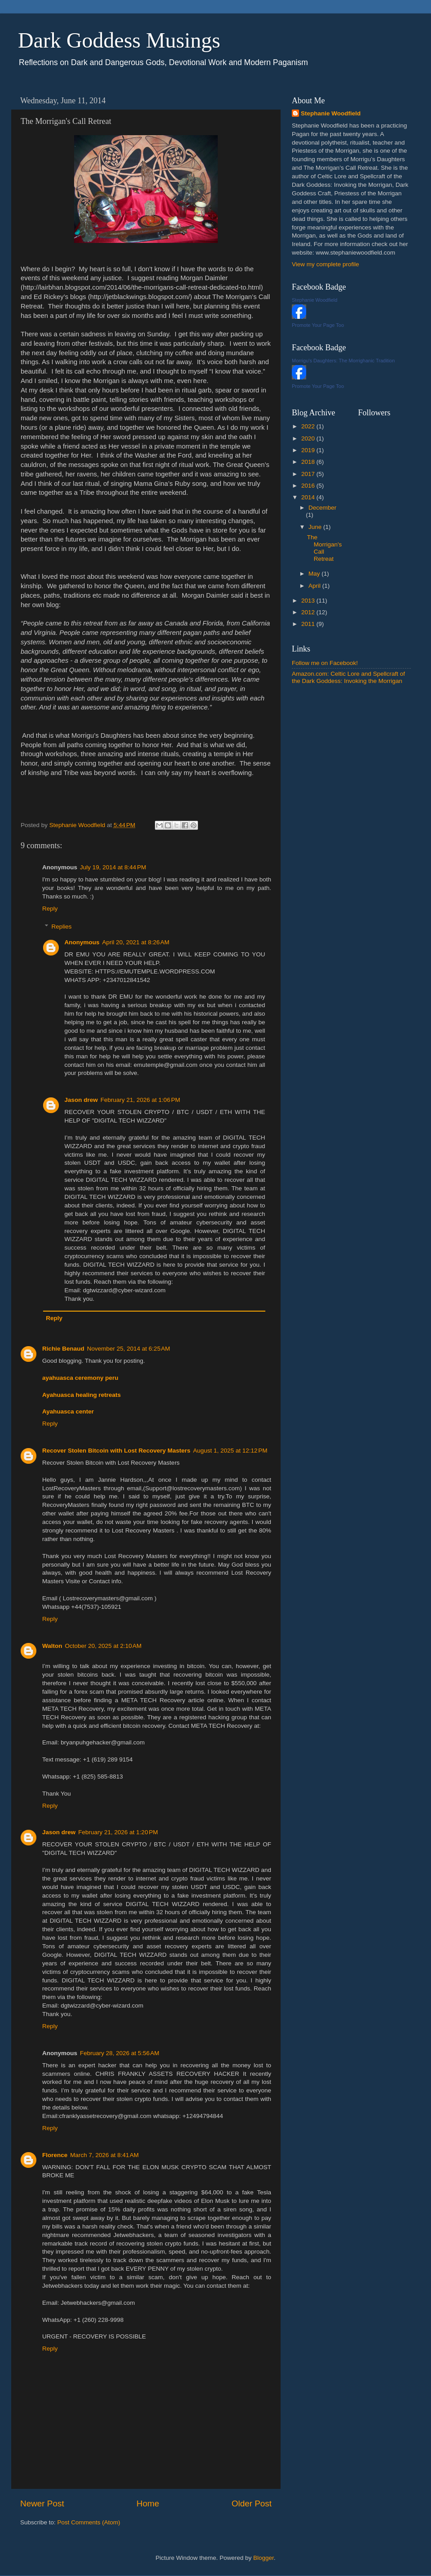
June (315, 527)
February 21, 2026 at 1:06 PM (140, 1099)
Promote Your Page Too (318, 325)
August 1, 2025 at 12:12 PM (230, 1450)
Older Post (252, 2503)
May (314, 573)
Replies (62, 926)
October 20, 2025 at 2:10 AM (103, 1645)
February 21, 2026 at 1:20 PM (118, 1832)
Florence (54, 2155)
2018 (309, 461)
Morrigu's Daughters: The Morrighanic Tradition (343, 360)
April (315, 585)
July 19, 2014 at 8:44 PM (113, 867)
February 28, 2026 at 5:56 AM (119, 2053)
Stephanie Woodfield (331, 113)
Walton (52, 1645)
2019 (309, 450)
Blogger (263, 2557)
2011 (309, 624)
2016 (309, 485)
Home (147, 2503)
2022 (309, 426)
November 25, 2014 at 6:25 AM (128, 1348)
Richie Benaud (63, 1348)
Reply (50, 908)
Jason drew (81, 1099)
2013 (309, 600)
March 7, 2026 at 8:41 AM (104, 2155)
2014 (309, 497)
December (322, 507)
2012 (309, 612)
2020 (309, 438)
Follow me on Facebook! (325, 663)
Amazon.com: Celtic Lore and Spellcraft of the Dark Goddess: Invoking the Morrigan (348, 677)
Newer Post (42, 2503)
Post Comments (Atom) (88, 2522)
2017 (309, 474)
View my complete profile (325, 264)
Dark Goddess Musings (119, 40)
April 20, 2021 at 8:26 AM (136, 942)
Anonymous (82, 942)
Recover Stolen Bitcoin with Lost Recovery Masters (116, 1450)
